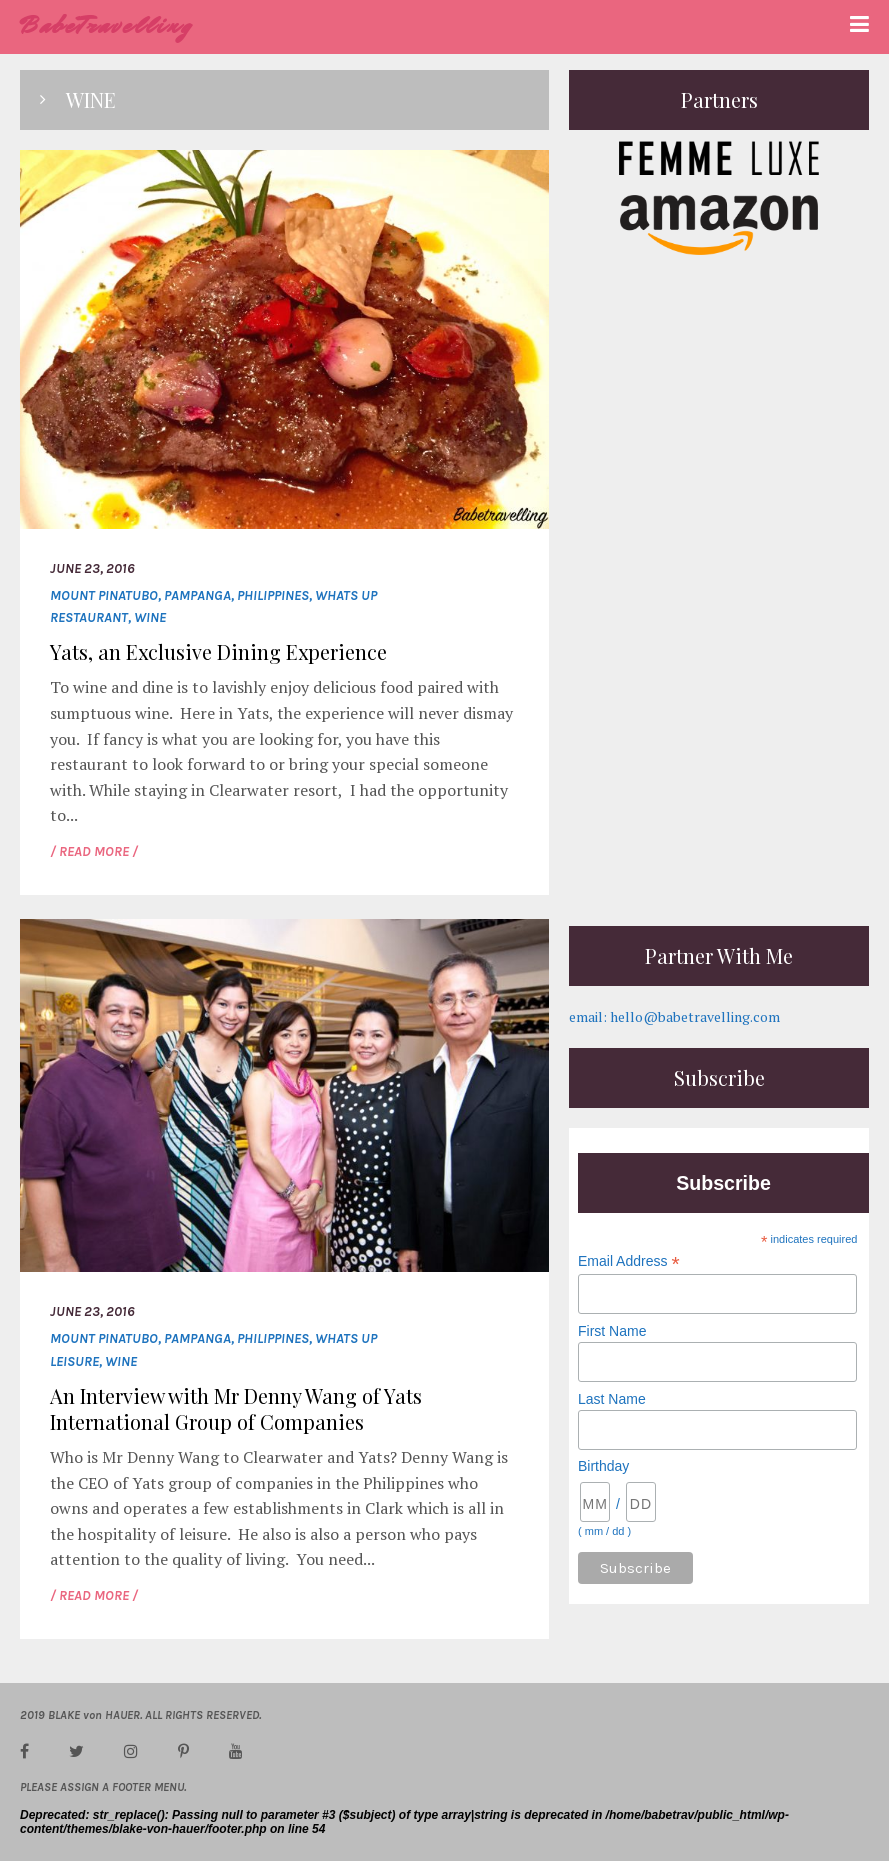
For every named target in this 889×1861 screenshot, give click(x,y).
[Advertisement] (719, 781)
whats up (346, 595)
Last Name (612, 1399)
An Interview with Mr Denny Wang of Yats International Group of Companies (236, 1408)
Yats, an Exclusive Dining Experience (218, 651)
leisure (74, 1361)
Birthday (603, 1466)
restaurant (89, 617)
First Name (612, 1331)
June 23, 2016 (92, 568)
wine (150, 617)
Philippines (273, 595)
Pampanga (197, 595)
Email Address (629, 1261)
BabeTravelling (106, 25)
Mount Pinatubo (104, 595)
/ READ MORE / (94, 851)
